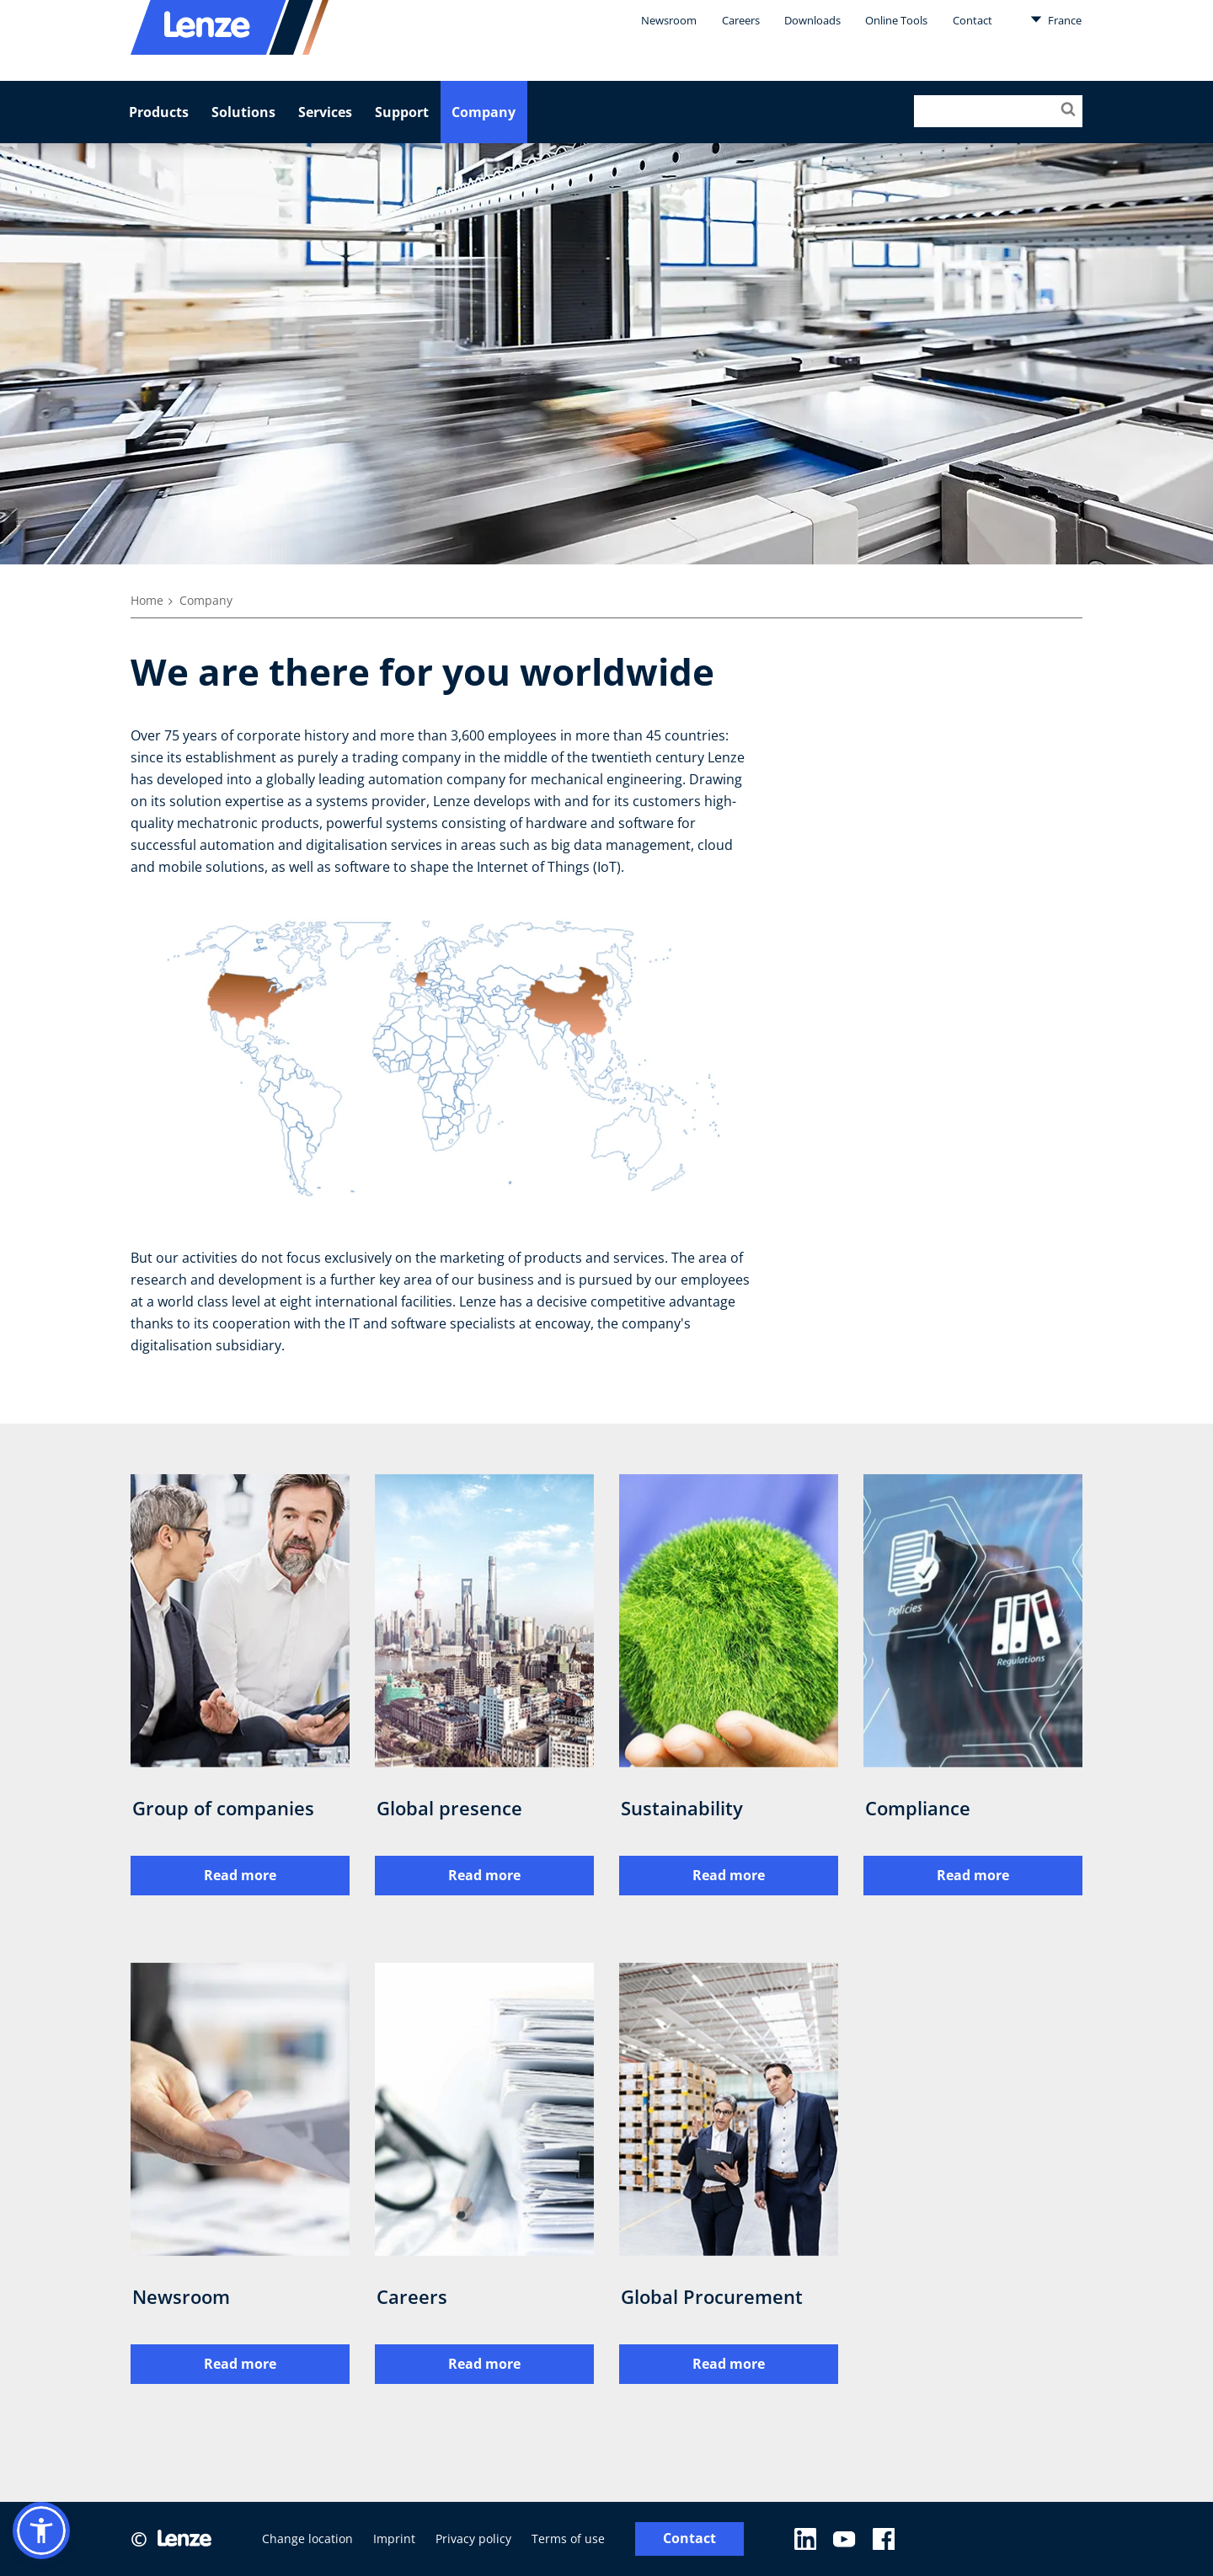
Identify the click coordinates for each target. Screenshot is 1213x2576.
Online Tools (896, 20)
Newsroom (669, 20)
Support (402, 112)
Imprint (394, 2539)
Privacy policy (473, 2539)
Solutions (243, 112)
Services (325, 112)
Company (484, 112)
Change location (307, 2539)
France (1056, 19)
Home (147, 600)
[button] (41, 2530)
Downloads (812, 20)
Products (159, 112)
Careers (741, 20)
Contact (972, 20)
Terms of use (568, 2539)
